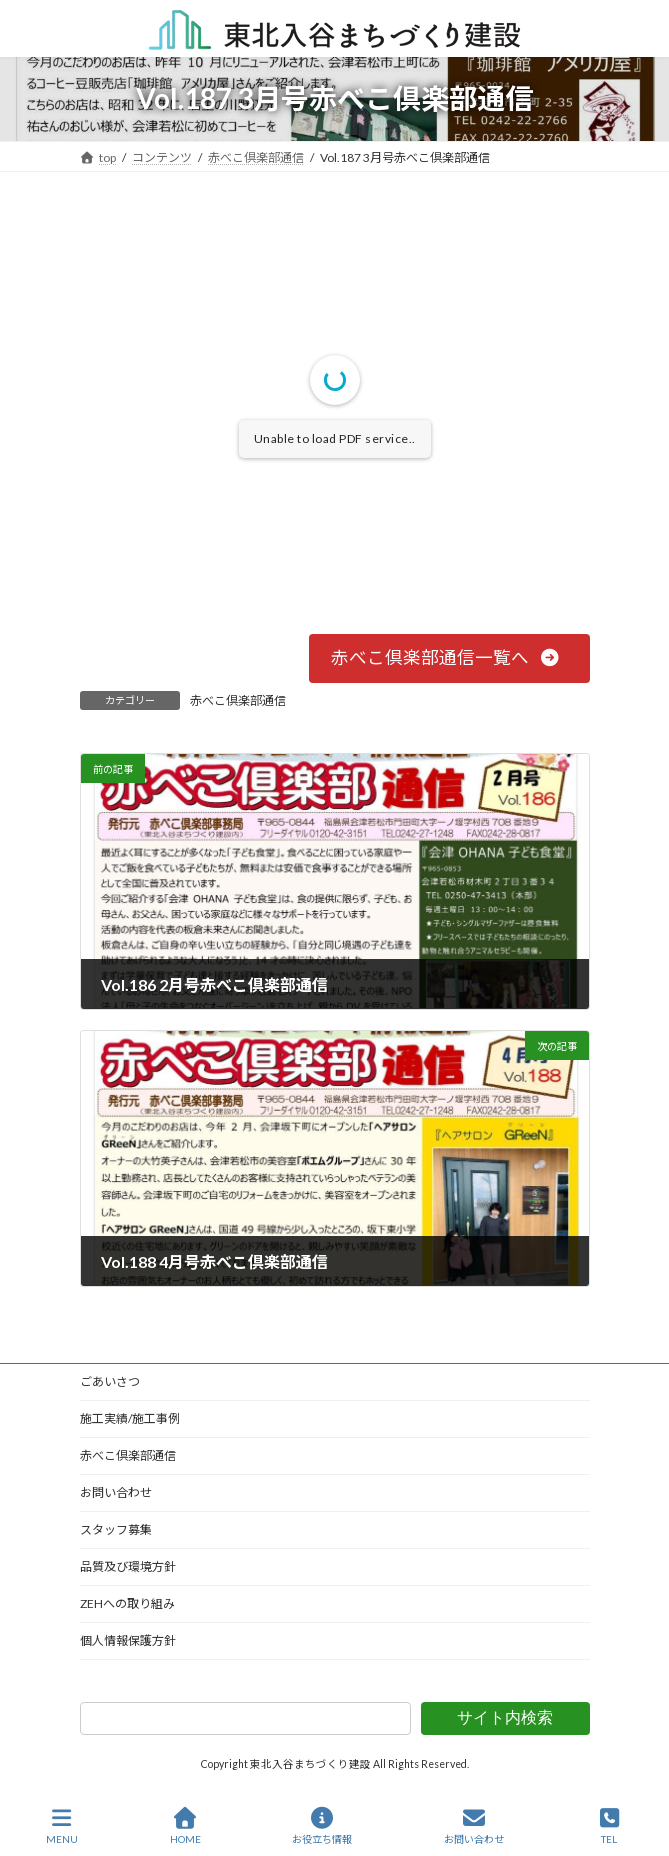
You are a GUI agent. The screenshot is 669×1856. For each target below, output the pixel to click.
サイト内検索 (505, 1717)
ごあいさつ (110, 1381)
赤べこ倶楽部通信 (238, 700)
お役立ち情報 (322, 1826)
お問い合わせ (116, 1492)
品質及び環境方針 (128, 1566)
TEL (610, 1826)
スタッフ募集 (116, 1529)
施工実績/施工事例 (130, 1418)
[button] (449, 658)
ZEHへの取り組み (127, 1603)
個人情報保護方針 (128, 1640)
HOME (185, 1826)
